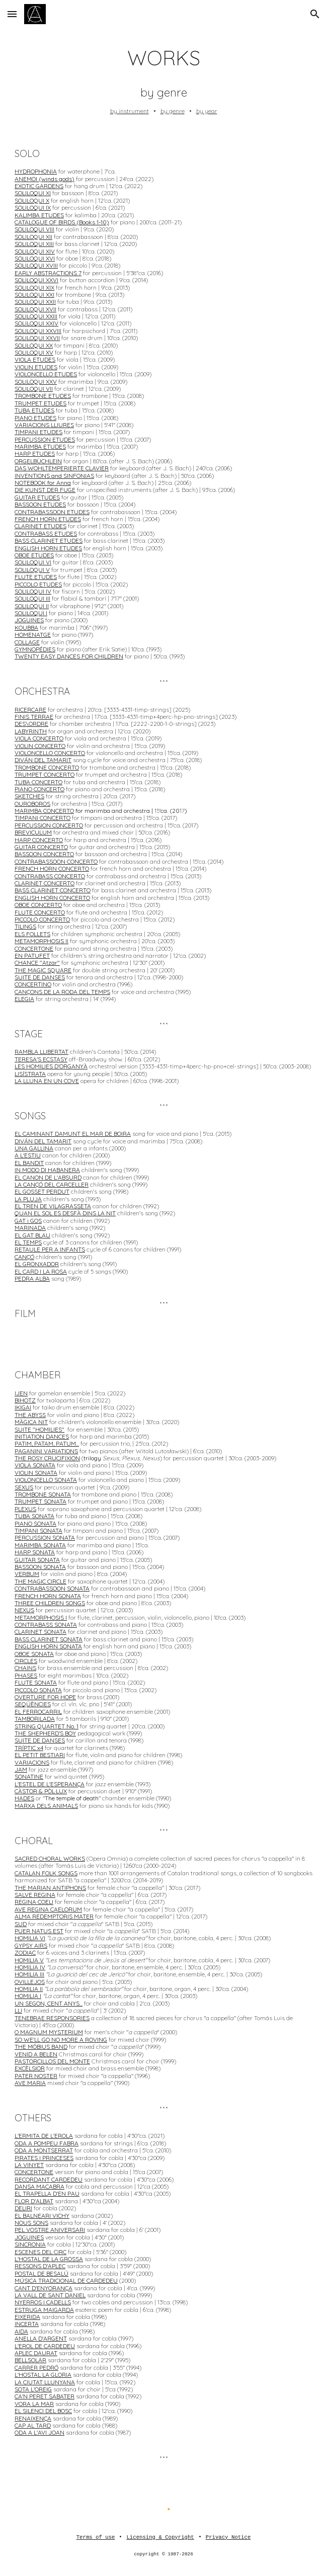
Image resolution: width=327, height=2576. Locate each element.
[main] (163, 80)
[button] (12, 14)
